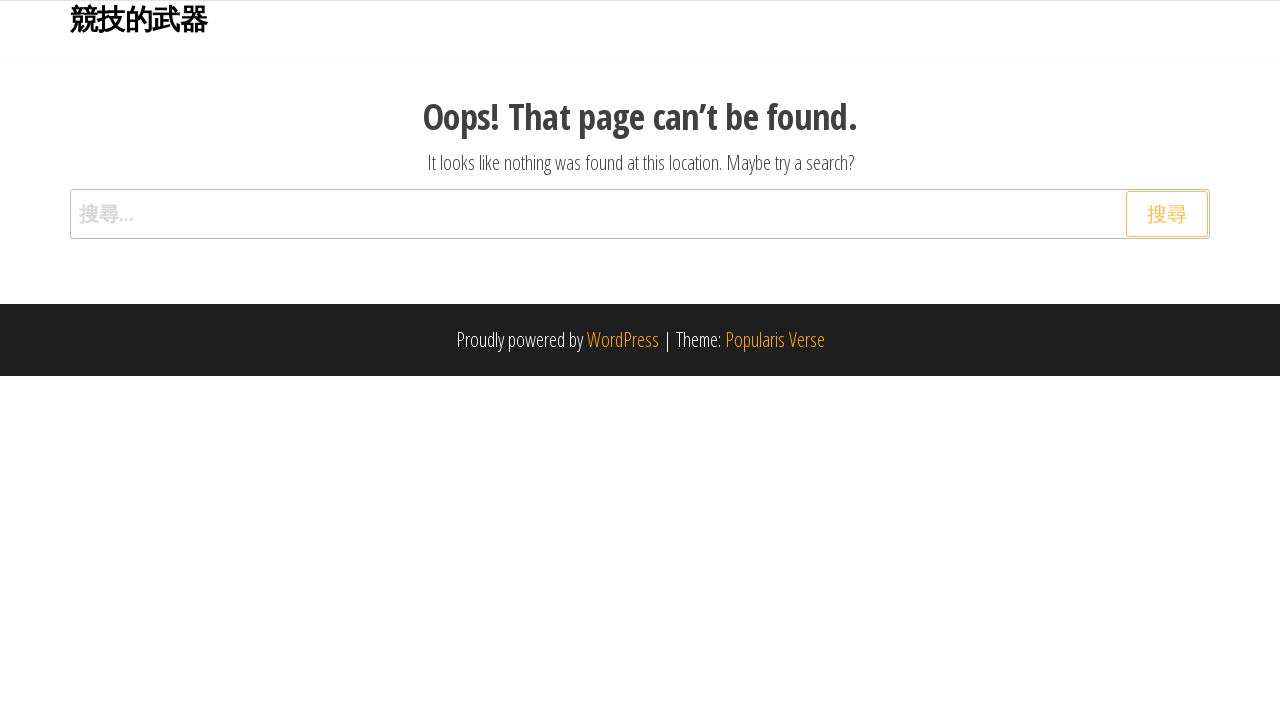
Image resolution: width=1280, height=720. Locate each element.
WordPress (623, 339)
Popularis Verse (775, 339)
